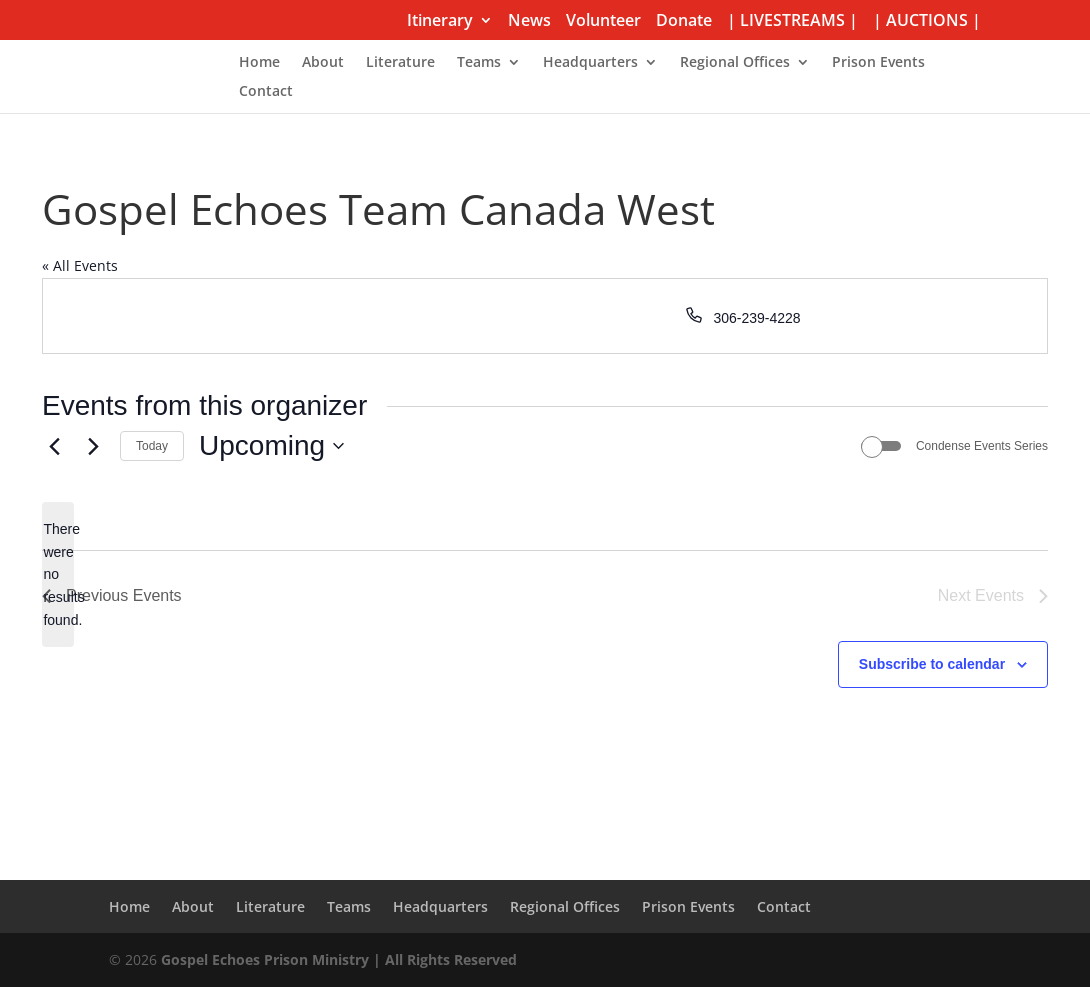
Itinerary (440, 21)
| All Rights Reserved (443, 959)
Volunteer (603, 21)
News (529, 21)
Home (259, 63)
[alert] (58, 574)
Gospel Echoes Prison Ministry (265, 959)
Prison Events (878, 63)
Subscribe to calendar (932, 664)
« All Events (80, 265)
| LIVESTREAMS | (792, 21)
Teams (479, 63)
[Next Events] (93, 446)
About (323, 63)
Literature (400, 63)
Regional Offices (735, 63)
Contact (266, 92)
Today (152, 446)
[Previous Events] (54, 446)
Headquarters (590, 63)
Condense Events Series (982, 446)
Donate (684, 21)
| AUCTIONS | (927, 21)
